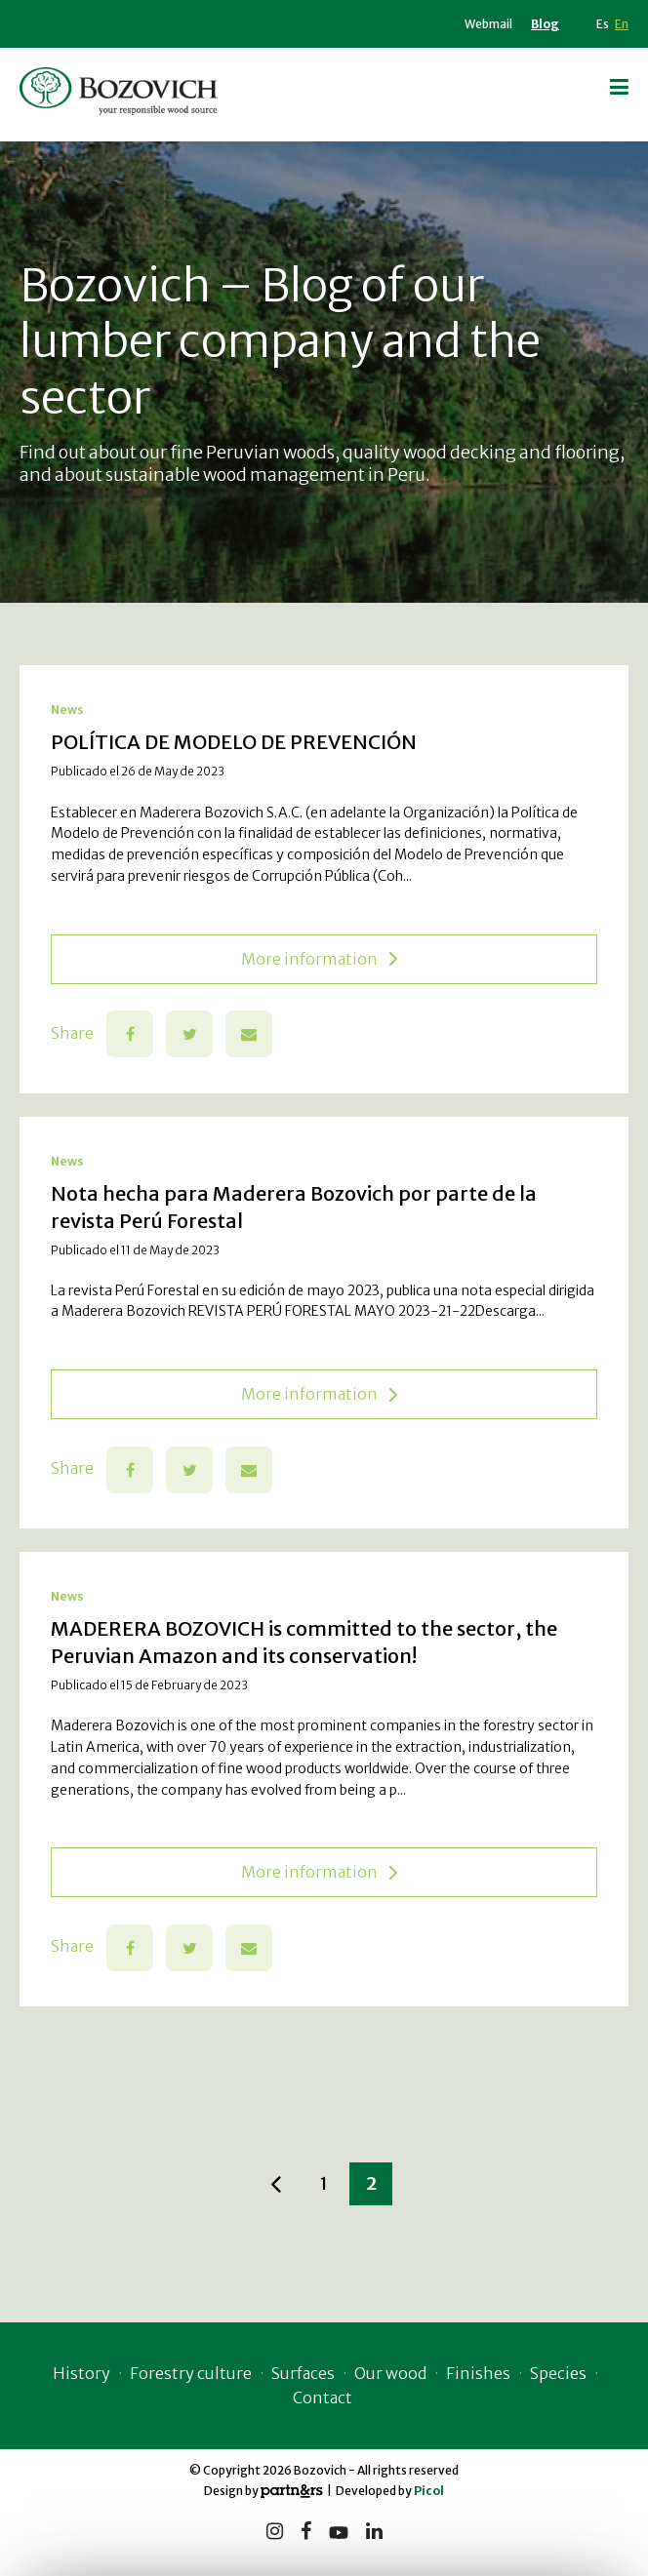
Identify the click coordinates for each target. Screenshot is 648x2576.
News (67, 709)
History (81, 2373)
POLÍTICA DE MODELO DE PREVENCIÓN (234, 742)
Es (602, 24)
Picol (429, 2490)
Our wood (390, 2373)
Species (558, 2373)
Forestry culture (191, 2373)
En (621, 24)
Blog (545, 24)
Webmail (488, 24)
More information (319, 959)
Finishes (478, 2373)
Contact (322, 2397)
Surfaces (303, 2373)
